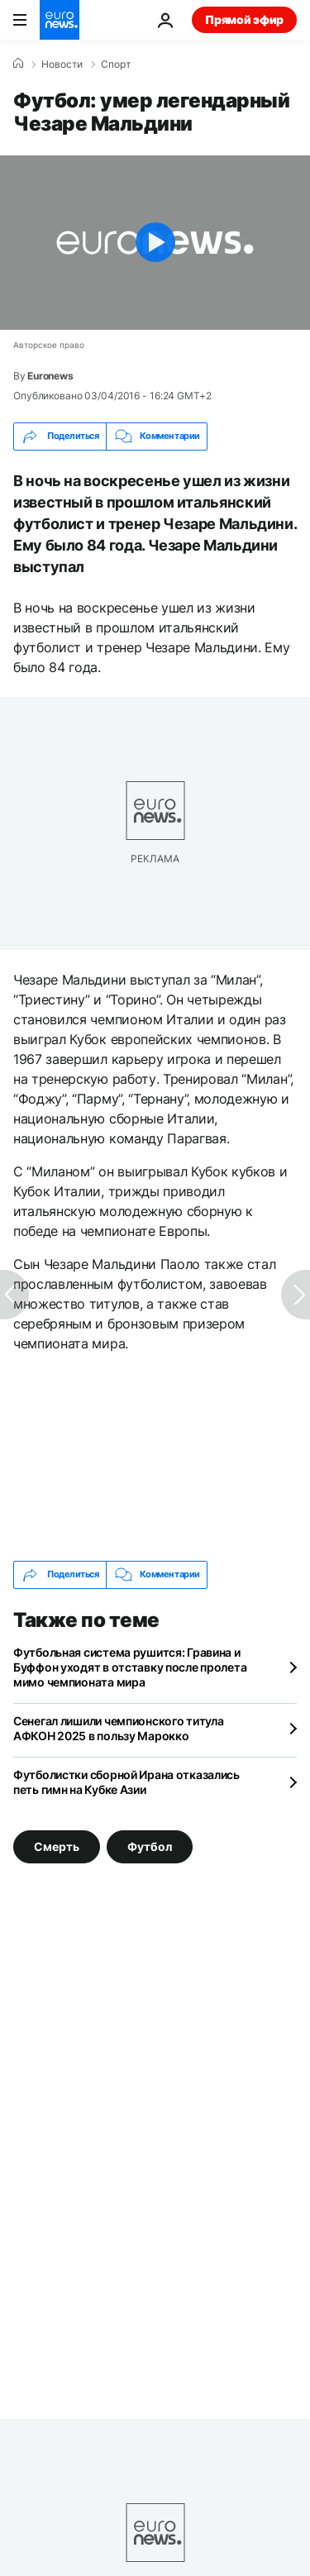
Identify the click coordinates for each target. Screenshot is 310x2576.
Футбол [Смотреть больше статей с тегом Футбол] (149, 1846)
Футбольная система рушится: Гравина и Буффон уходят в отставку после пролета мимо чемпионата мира (129, 1667)
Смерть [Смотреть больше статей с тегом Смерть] (56, 1846)
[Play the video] (155, 242)
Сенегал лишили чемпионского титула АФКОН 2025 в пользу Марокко (118, 1728)
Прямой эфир (244, 19)
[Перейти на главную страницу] (59, 20)
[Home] (18, 63)
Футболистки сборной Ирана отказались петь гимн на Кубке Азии (126, 1781)
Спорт (116, 64)
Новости (62, 64)
